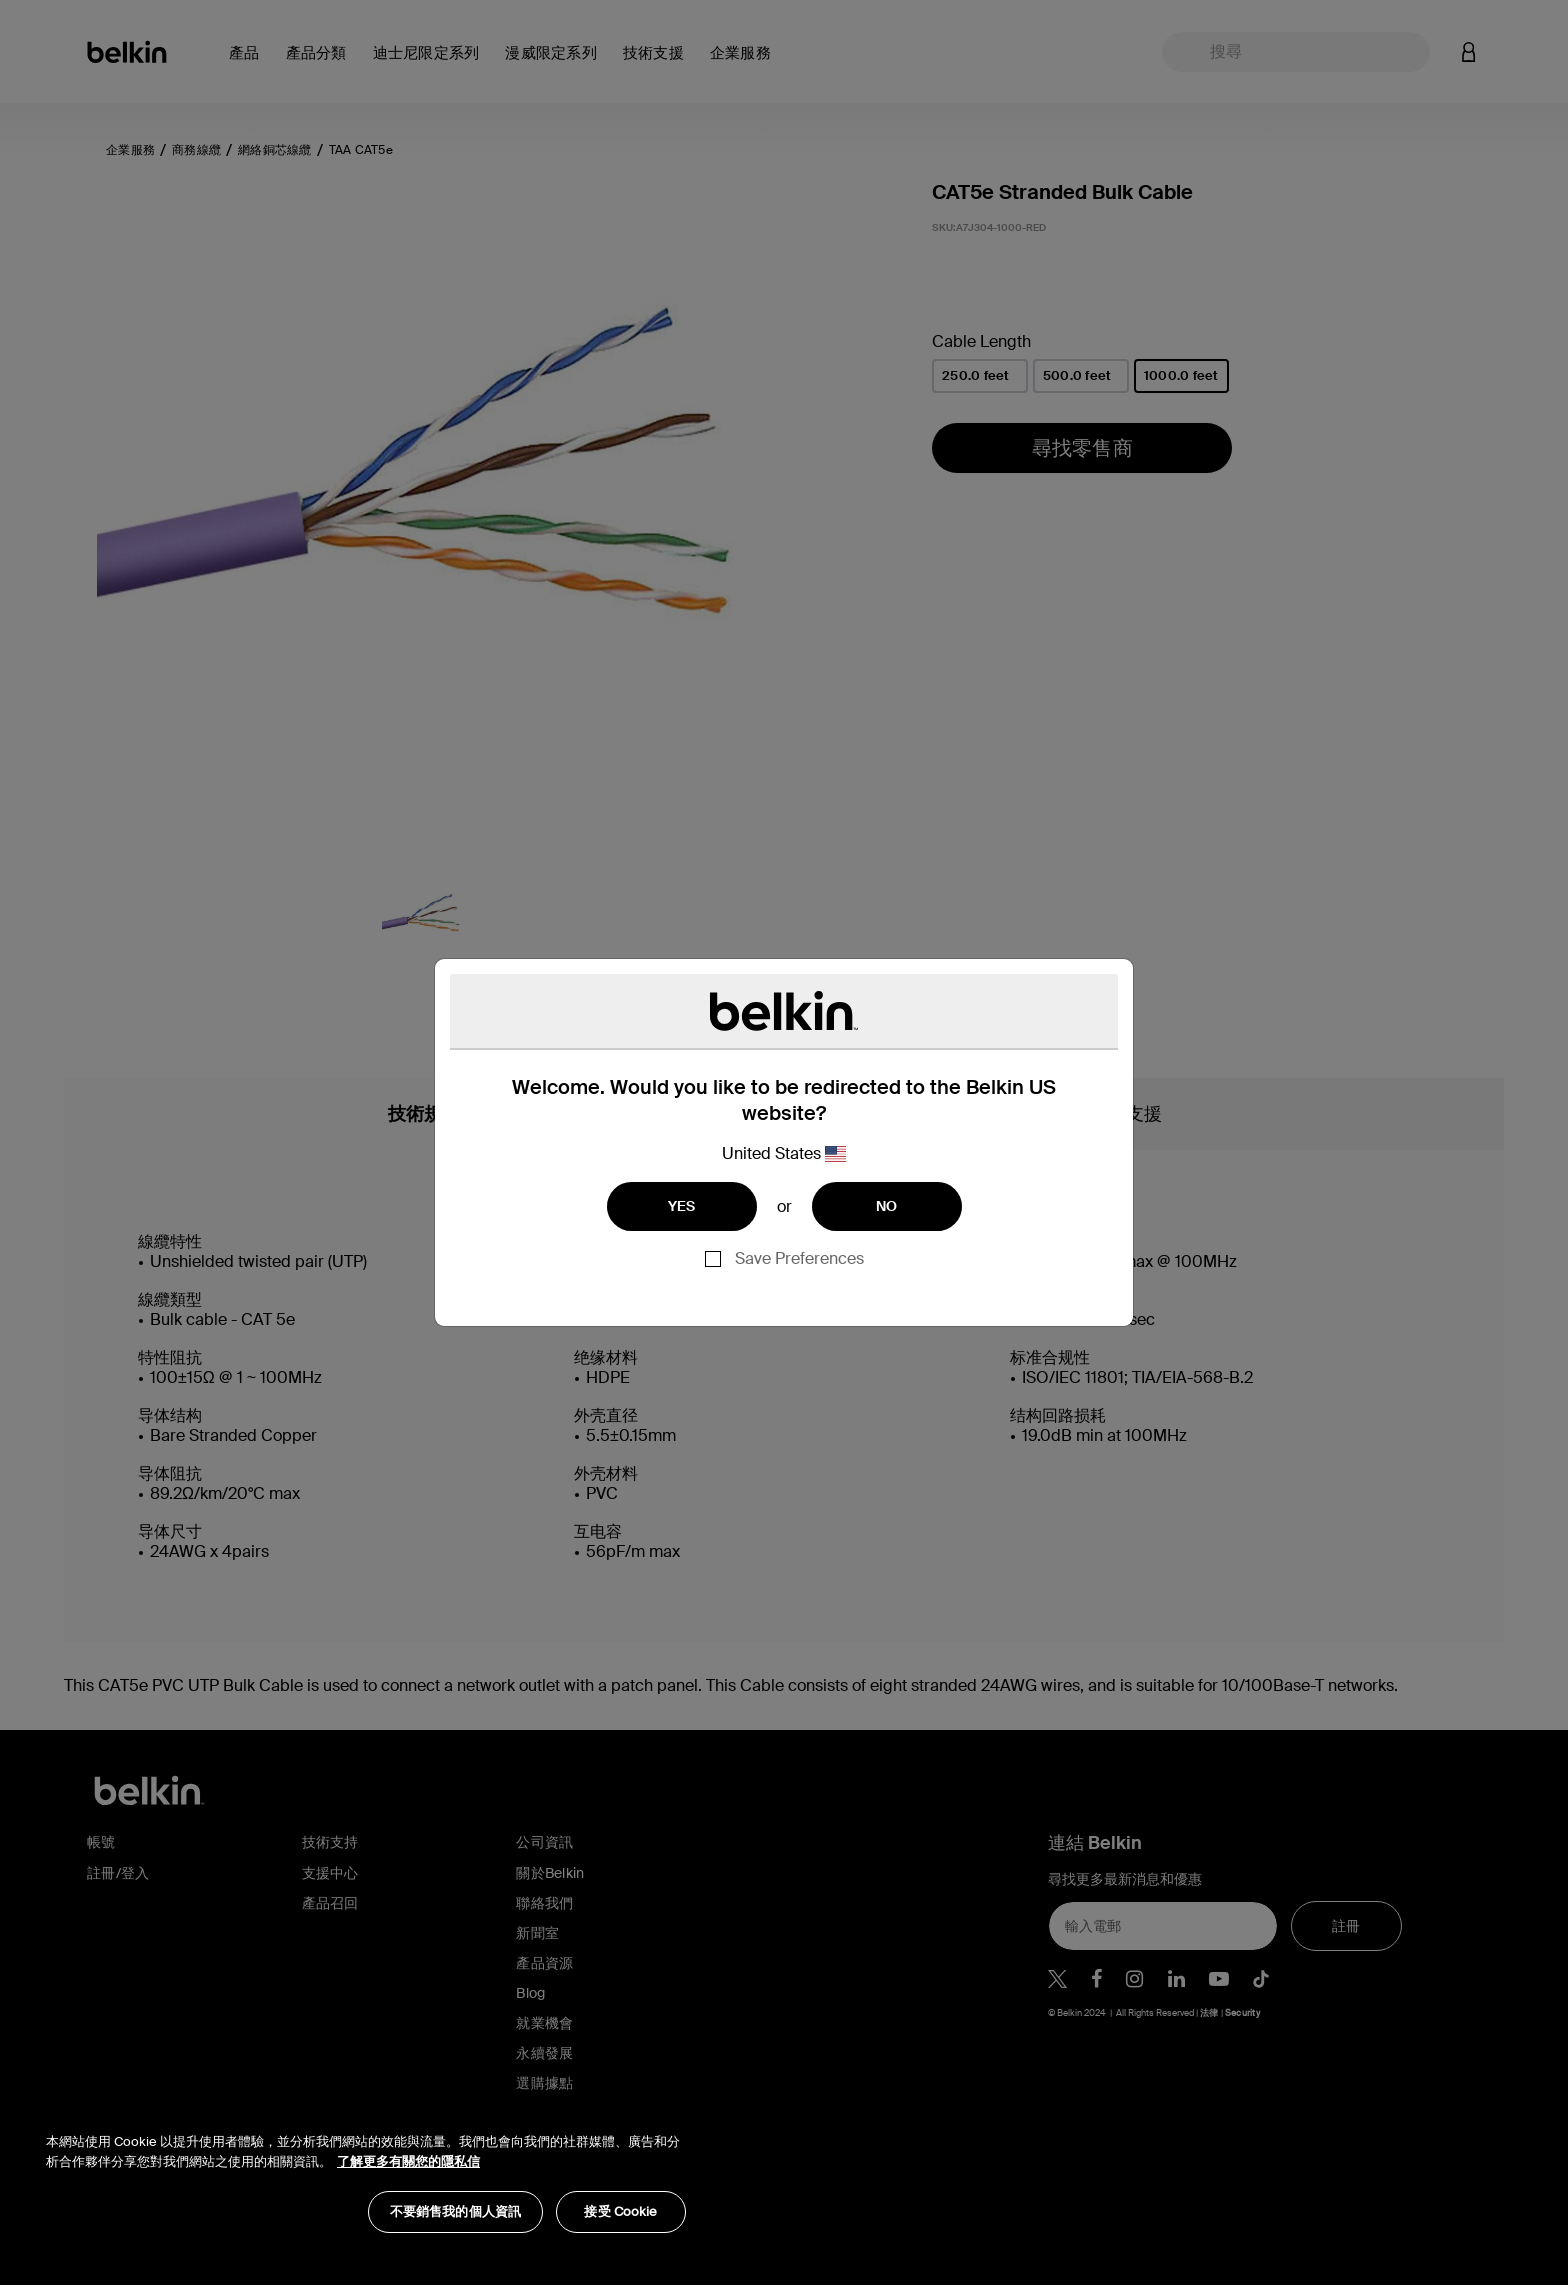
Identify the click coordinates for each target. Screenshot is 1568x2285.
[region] (366, 2172)
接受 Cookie (620, 2211)
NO (887, 1206)
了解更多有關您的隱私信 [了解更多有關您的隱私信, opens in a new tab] (408, 2161)
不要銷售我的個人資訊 (455, 2211)
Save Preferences (799, 1258)
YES (682, 1206)
